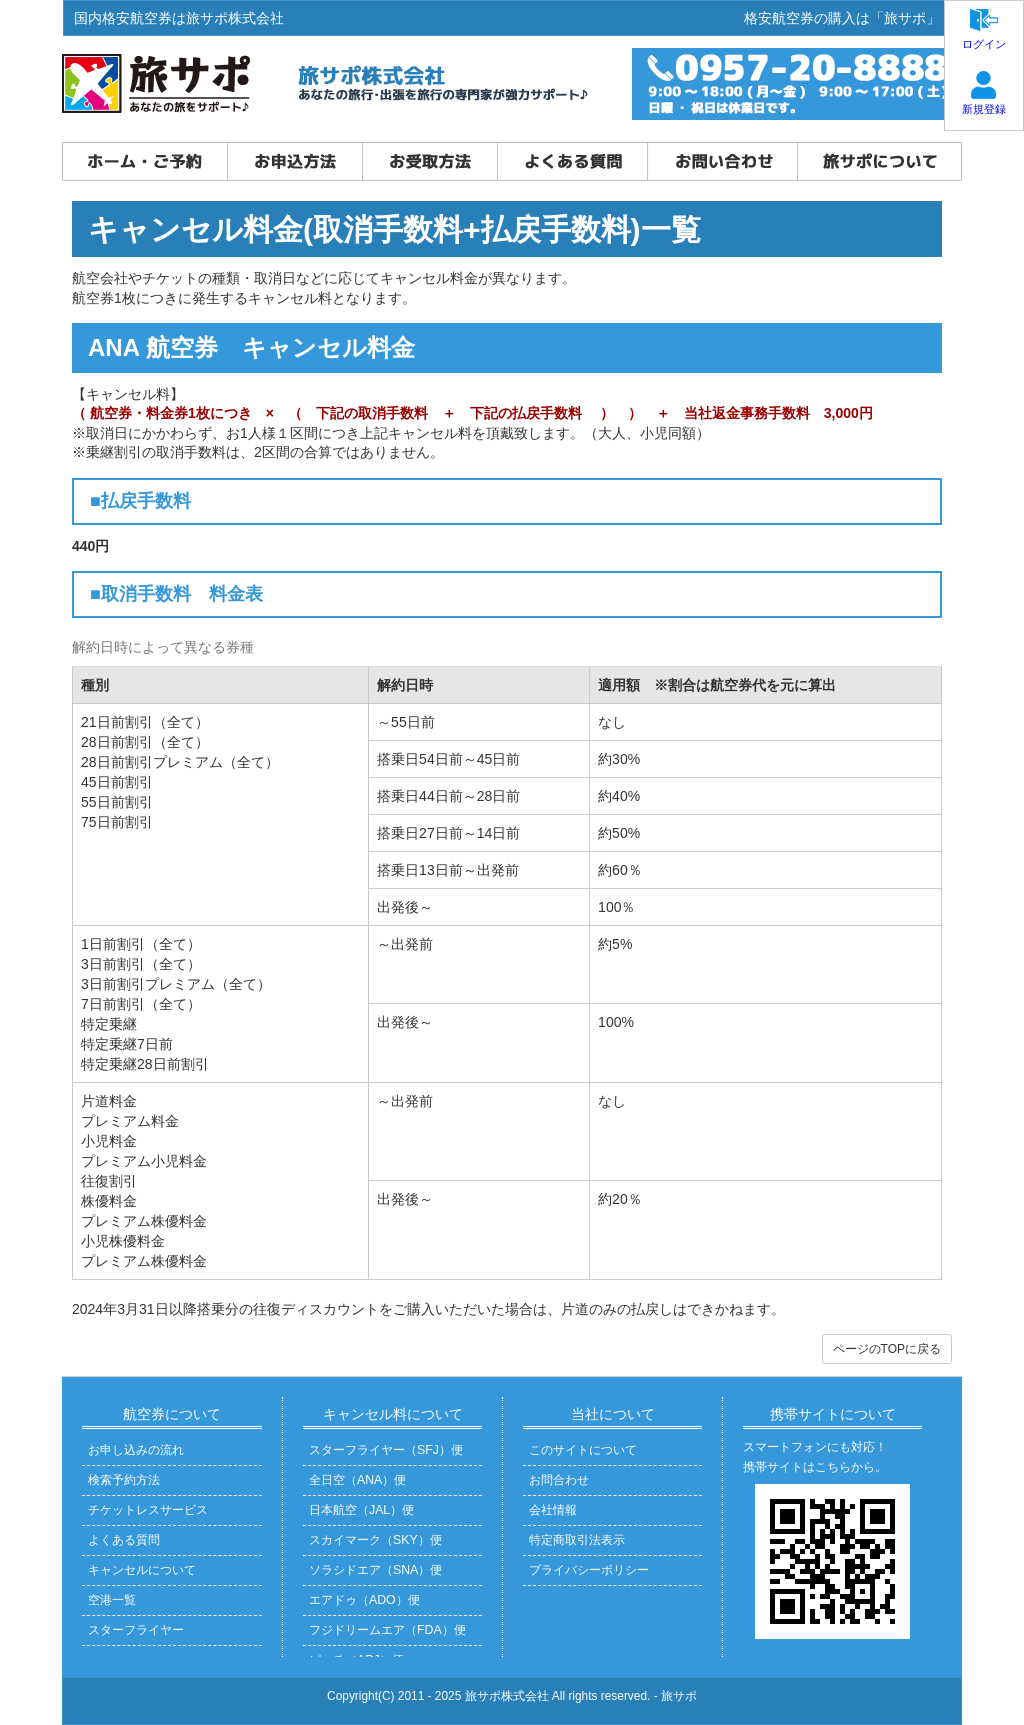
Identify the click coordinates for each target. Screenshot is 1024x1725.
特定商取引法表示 (577, 1540)
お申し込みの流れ (136, 1450)
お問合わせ (559, 1480)
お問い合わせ (722, 161)
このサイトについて (583, 1450)
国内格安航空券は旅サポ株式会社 (179, 18)
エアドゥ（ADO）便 (364, 1600)
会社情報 (553, 1510)
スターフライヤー (136, 1630)
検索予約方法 (124, 1480)
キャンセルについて (142, 1570)
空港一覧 (112, 1600)
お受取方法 (429, 161)
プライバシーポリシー (589, 1570)
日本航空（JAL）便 (361, 1510)
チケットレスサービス (148, 1510)
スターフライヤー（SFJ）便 (386, 1450)
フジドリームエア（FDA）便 (387, 1630)
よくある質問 (572, 161)
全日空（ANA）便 (357, 1480)
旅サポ (679, 1696)
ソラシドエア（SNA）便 (375, 1570)
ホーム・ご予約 (144, 161)
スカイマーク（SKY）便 (375, 1540)
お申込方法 (294, 161)
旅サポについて (879, 161)
